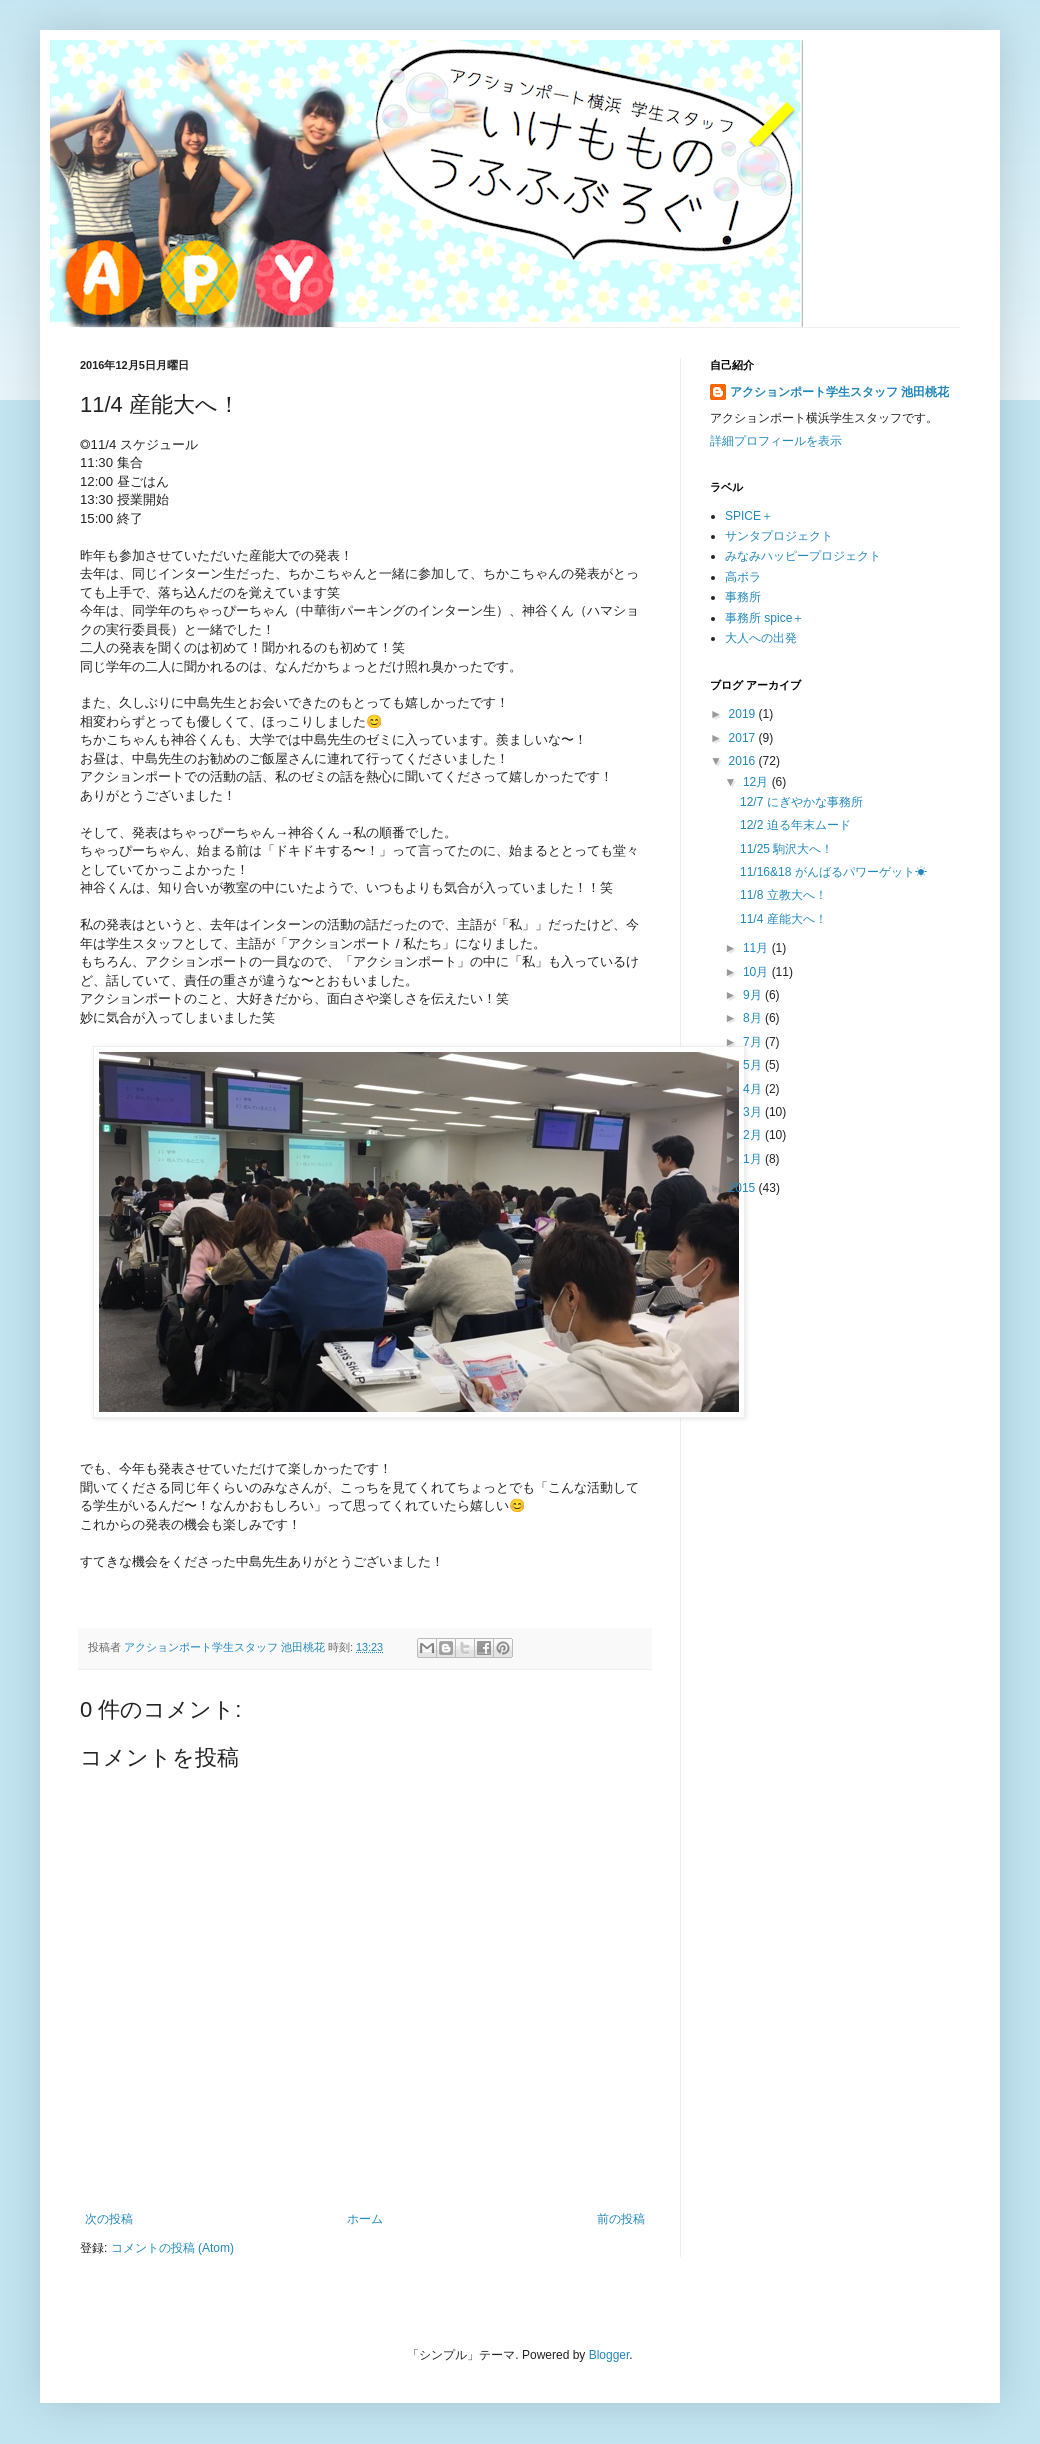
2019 (744, 714)
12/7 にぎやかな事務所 (801, 802)
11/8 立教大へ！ (783, 895)
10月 (757, 972)
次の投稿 (109, 2219)
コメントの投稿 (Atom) (172, 2248)
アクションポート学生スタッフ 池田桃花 (839, 392)
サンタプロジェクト (779, 536)
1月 (754, 1159)
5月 (754, 1065)
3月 (754, 1112)
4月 (754, 1089)
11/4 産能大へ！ (783, 919)
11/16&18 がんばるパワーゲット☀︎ (833, 872)
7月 (754, 1042)
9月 (754, 995)
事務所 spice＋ (764, 618)
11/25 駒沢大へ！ (786, 849)
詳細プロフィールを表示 (776, 441)
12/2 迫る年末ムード (795, 825)
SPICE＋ (749, 516)
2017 (744, 738)
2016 (744, 761)
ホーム (365, 2219)
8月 (754, 1018)
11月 (757, 948)
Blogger (609, 2355)
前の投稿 (621, 2219)
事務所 (743, 597)
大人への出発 (761, 638)
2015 (744, 1188)
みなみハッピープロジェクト (803, 556)
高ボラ (743, 577)
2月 (754, 1135)
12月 (757, 782)
